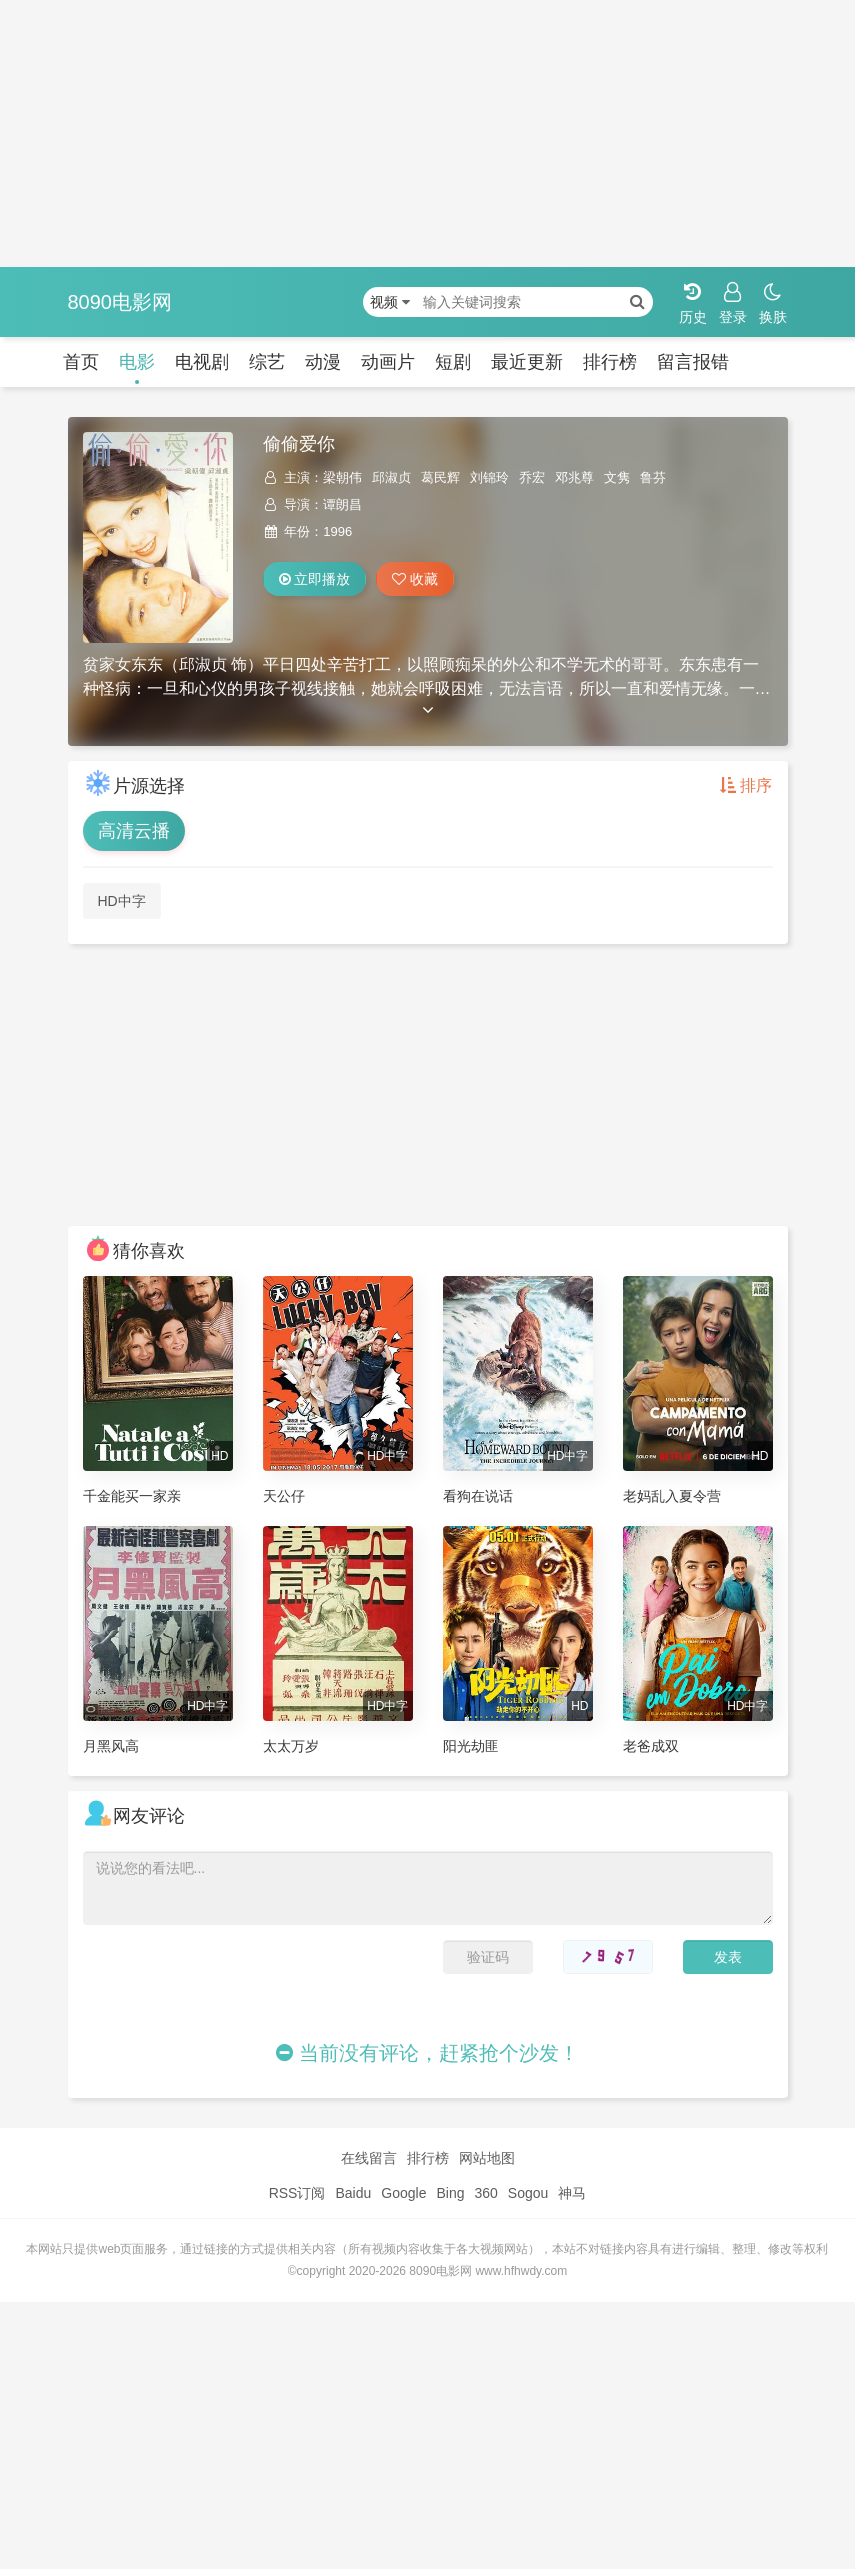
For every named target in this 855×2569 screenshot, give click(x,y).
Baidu (353, 2193)
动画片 (388, 362)
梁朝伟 (342, 477)
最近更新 (527, 362)
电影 (137, 362)
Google (403, 2193)
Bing (450, 2193)
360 (485, 2193)
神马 (572, 2193)
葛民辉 (440, 477)
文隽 (617, 477)
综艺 (267, 362)
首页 (81, 362)
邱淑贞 (391, 477)
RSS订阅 (297, 2193)
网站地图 (487, 2158)
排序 (746, 785)
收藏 (415, 579)
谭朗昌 (342, 504)
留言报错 (693, 362)
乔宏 (532, 477)
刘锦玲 (489, 477)
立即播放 (315, 579)
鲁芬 (653, 477)
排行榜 (610, 362)
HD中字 (122, 901)
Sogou (528, 2193)
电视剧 (202, 362)
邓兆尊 (574, 477)
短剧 (453, 362)
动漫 (323, 362)
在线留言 (369, 2158)
